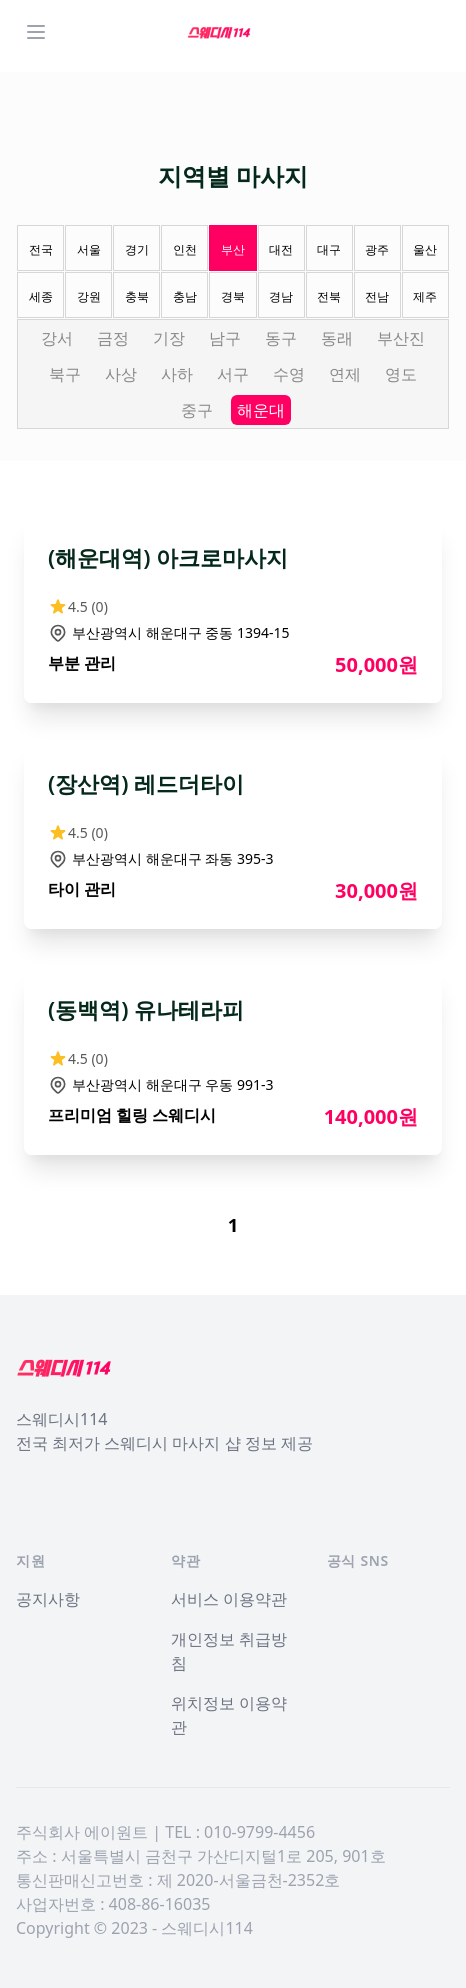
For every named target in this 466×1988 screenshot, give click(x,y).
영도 (401, 374)
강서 (57, 338)
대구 (329, 249)
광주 (377, 249)
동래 (337, 338)
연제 (345, 374)
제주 (425, 296)
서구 (233, 374)
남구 (225, 338)
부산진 (401, 338)
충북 (137, 296)
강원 (89, 296)
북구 (65, 374)
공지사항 (48, 1599)
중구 (197, 410)
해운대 (261, 410)
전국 (41, 249)
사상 (121, 374)
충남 (185, 296)
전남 (377, 296)
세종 (41, 296)
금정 (113, 338)
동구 (281, 338)
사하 (177, 374)
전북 (329, 296)
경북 (233, 296)
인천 (185, 249)
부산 (233, 249)
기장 (169, 338)
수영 (289, 374)
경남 (281, 296)
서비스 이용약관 (229, 1599)
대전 (281, 249)
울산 (425, 249)
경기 (137, 249)
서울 (89, 249)
